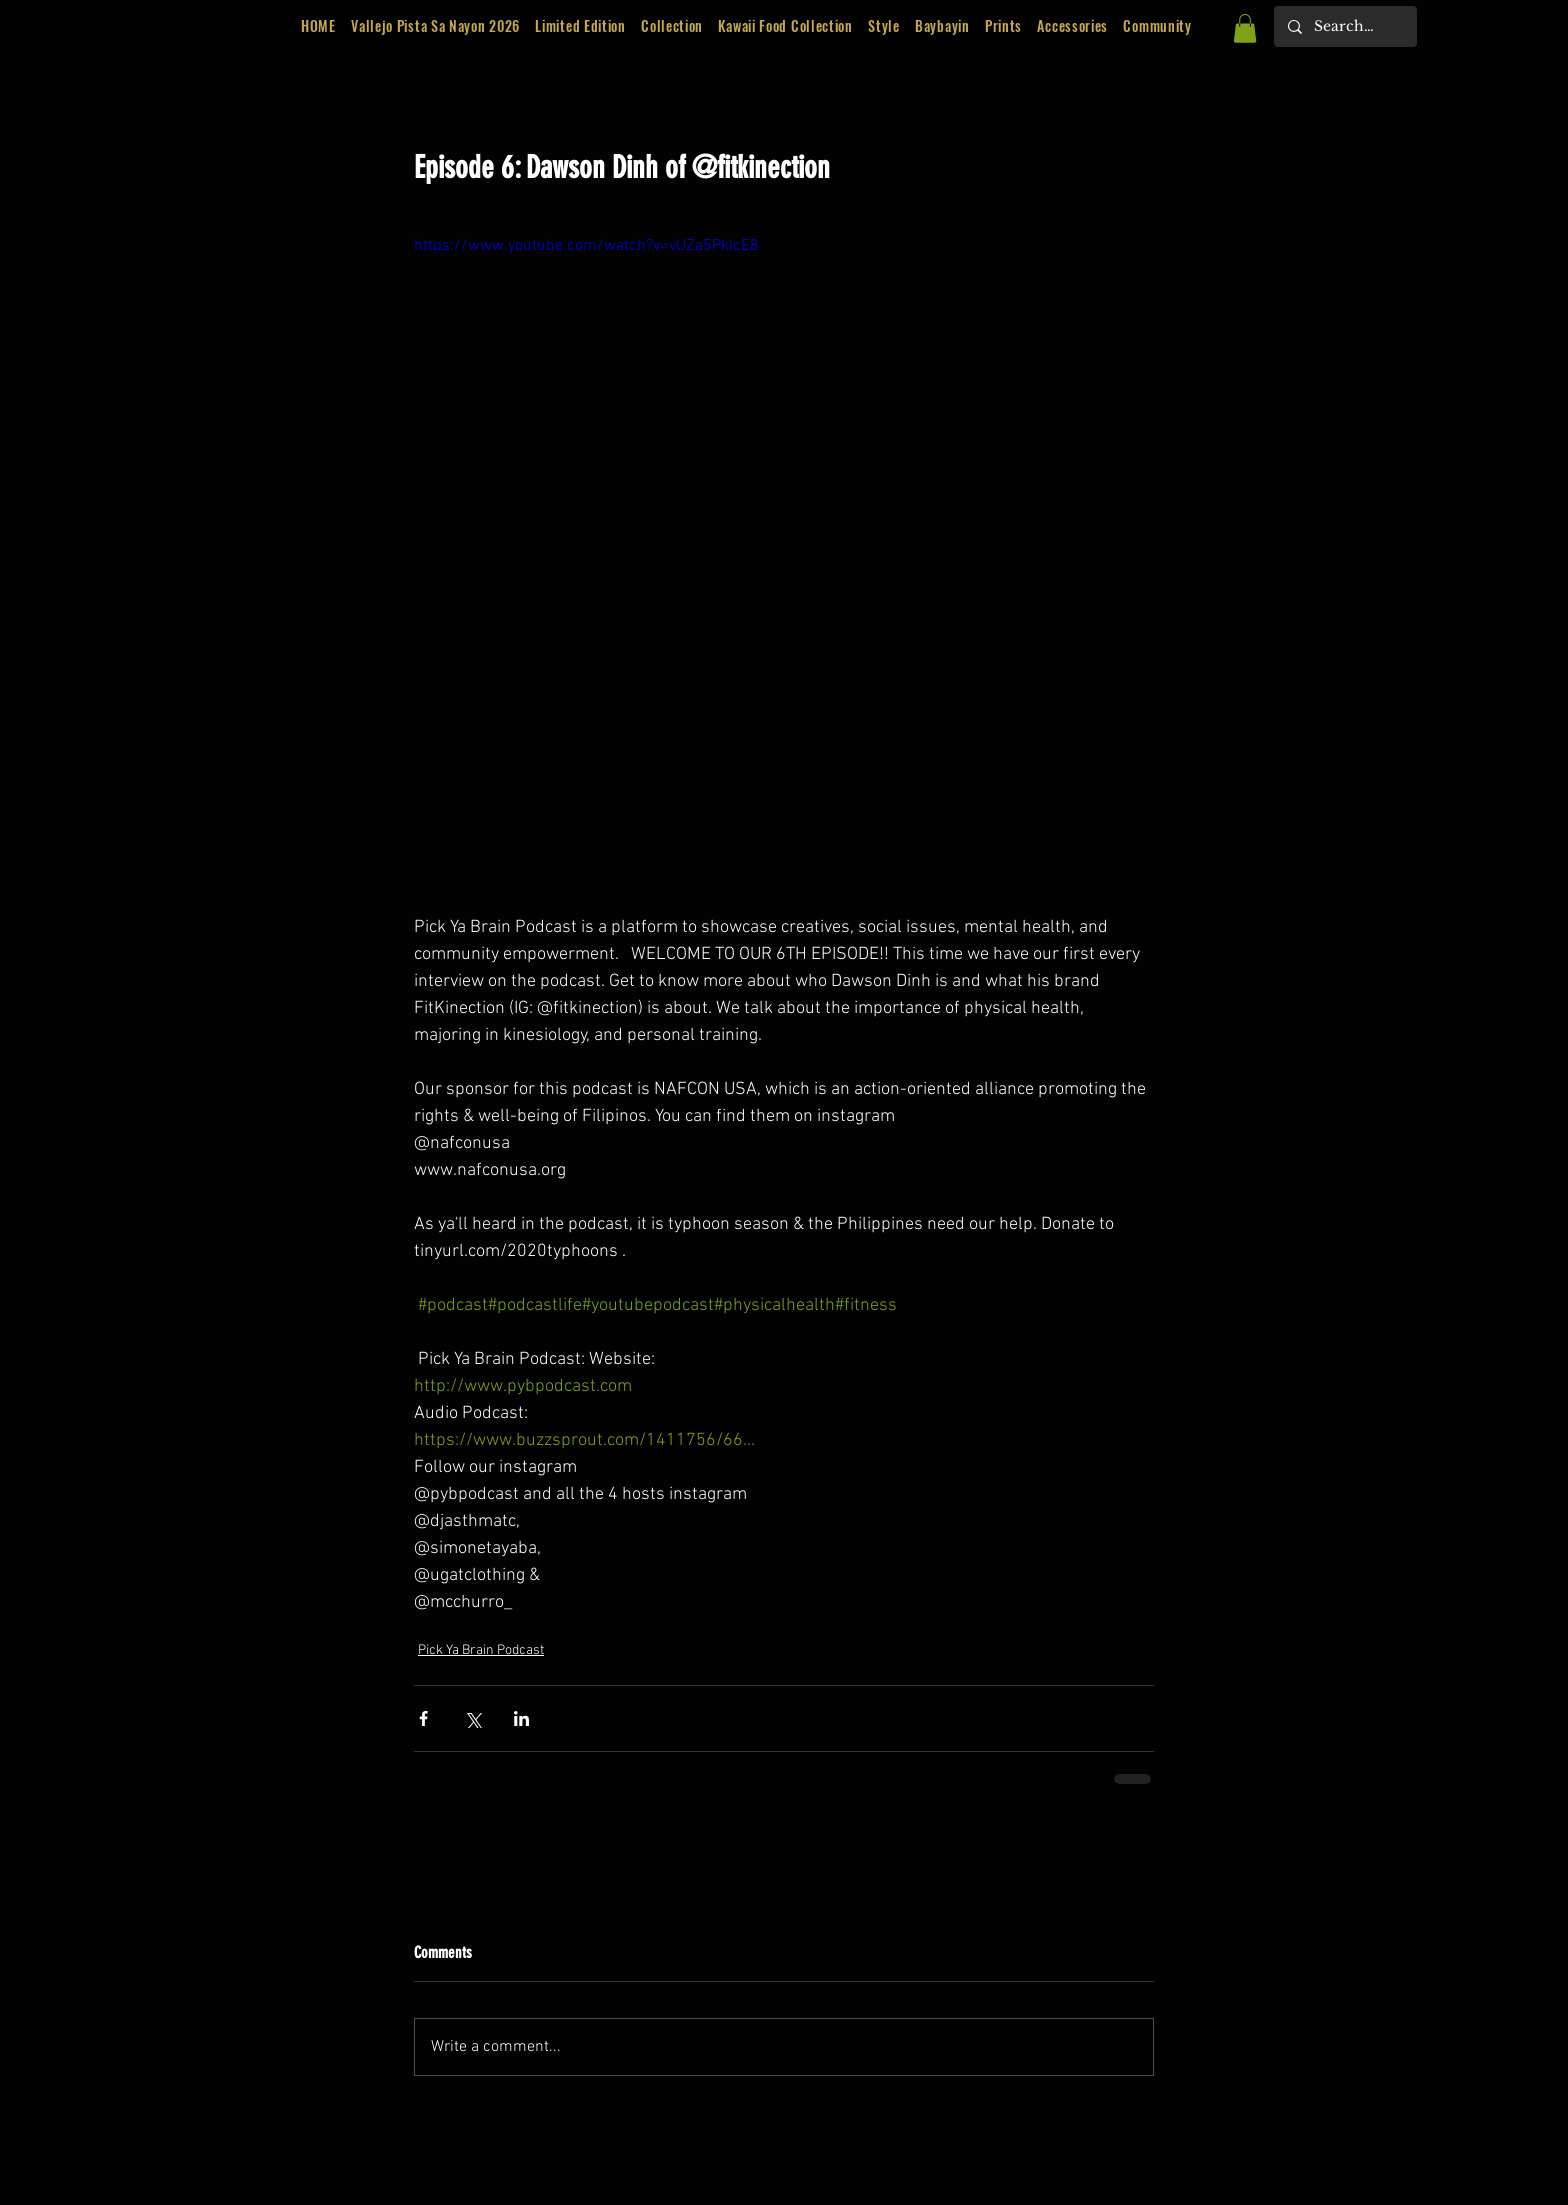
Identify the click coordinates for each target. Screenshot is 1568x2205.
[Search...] (1344, 26)
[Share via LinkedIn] (521, 1718)
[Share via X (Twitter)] (472, 1718)
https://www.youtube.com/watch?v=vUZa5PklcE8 (586, 246)
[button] (581, 26)
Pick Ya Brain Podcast (481, 1650)
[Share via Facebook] (423, 1718)
